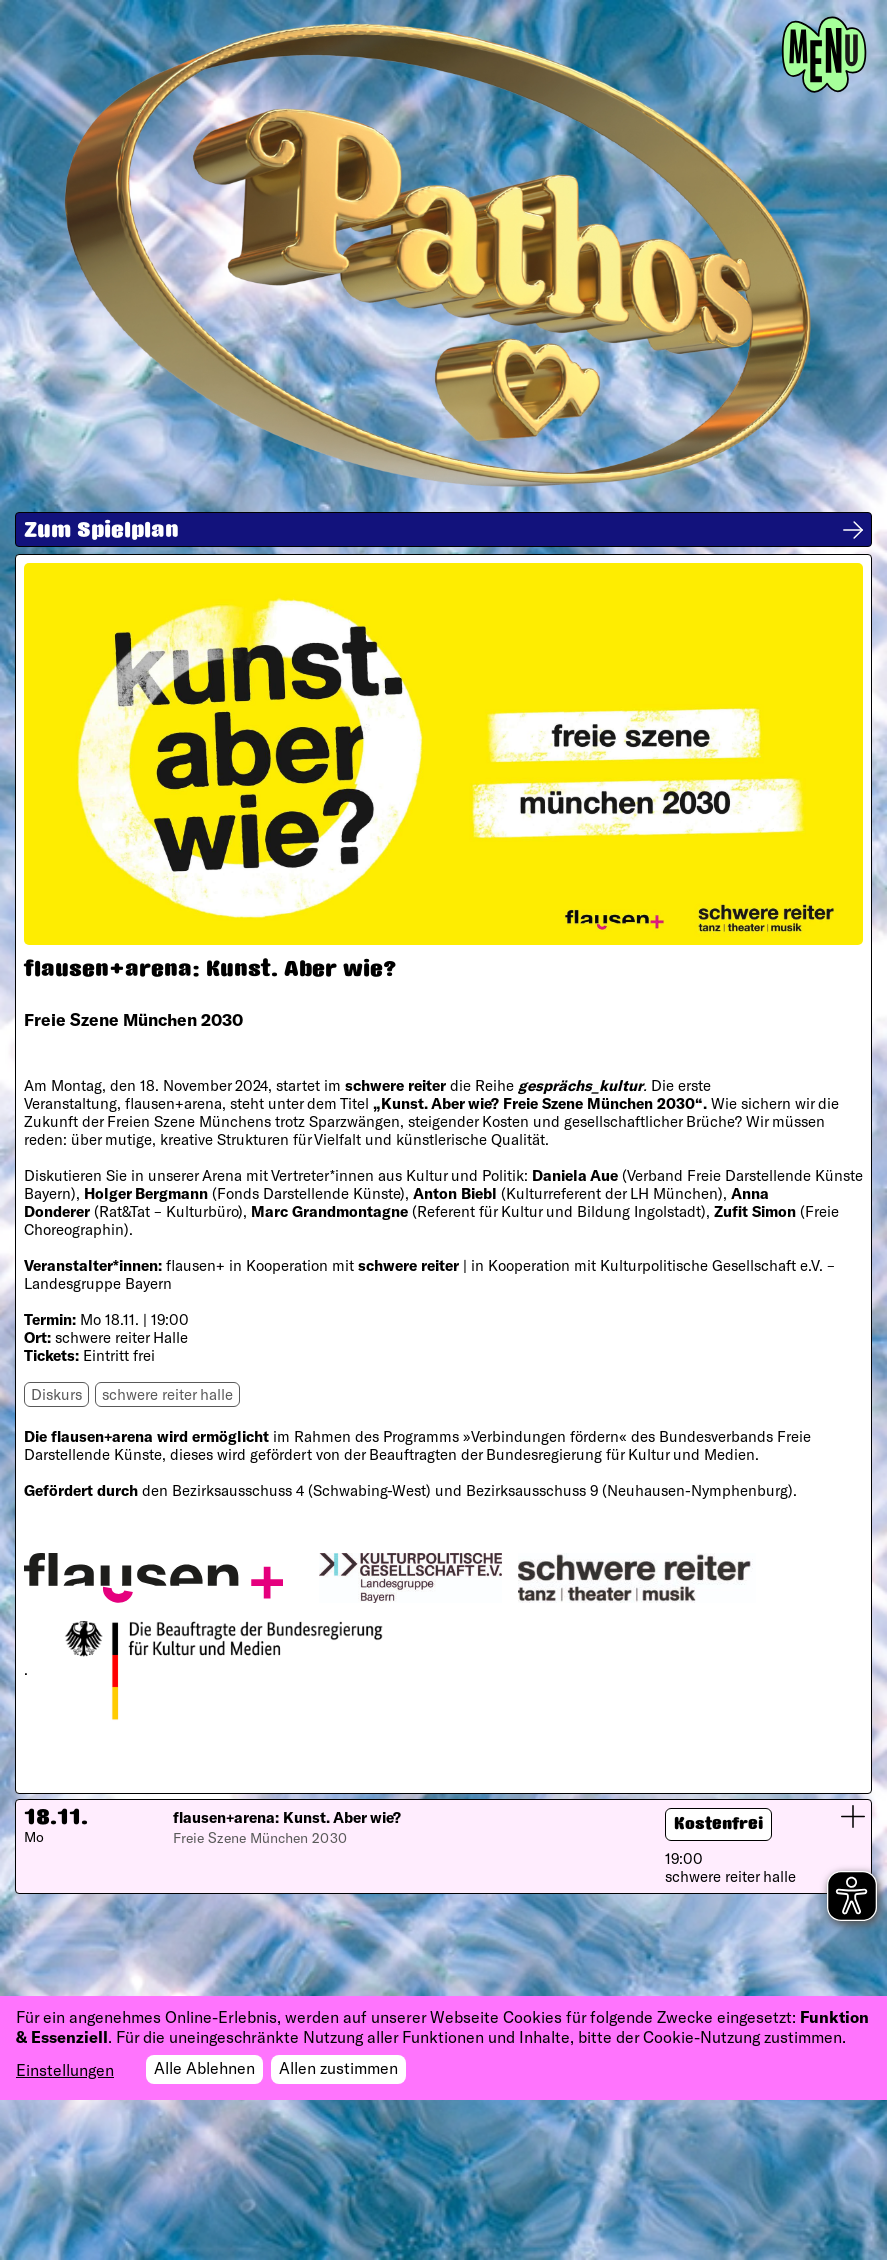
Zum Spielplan (101, 532)
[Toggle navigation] (824, 55)
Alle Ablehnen (204, 2067)
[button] (443, 1846)
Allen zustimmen (338, 2067)
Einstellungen (65, 2069)
